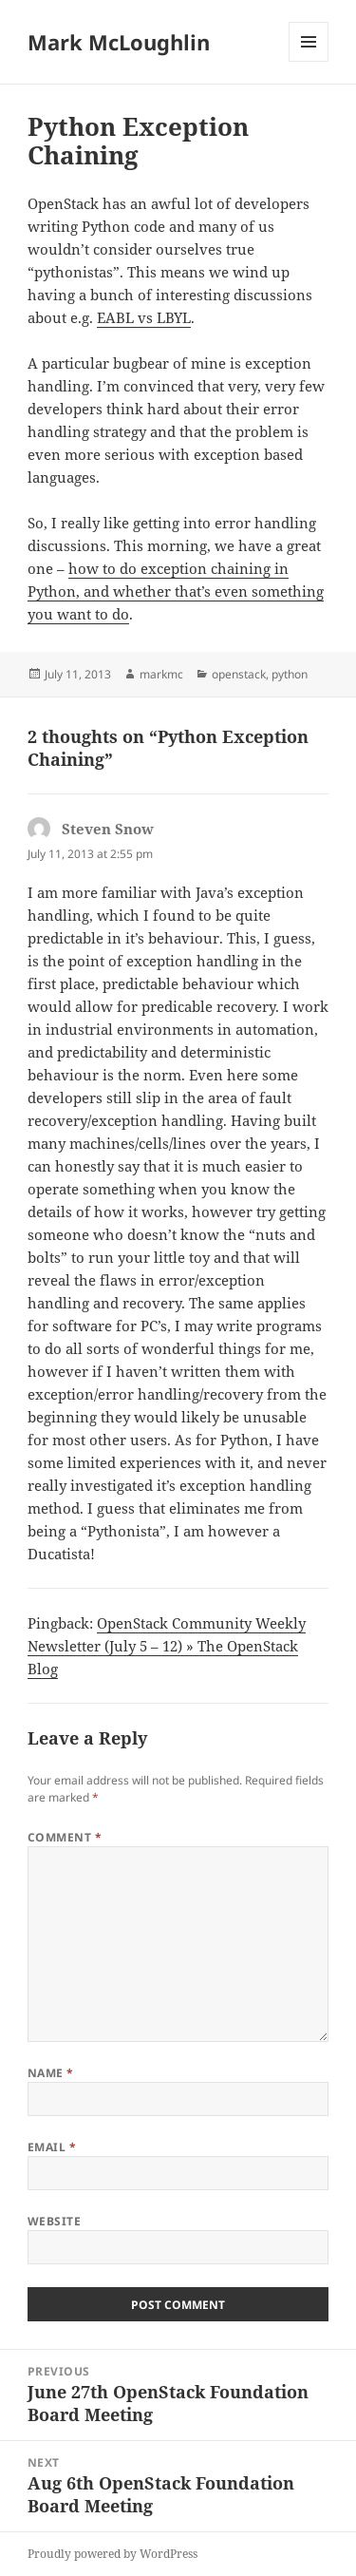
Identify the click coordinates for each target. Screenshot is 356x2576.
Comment (65, 1837)
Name (51, 2073)
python (290, 674)
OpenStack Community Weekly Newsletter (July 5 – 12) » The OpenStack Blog (167, 1645)
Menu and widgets (309, 61)
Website (54, 2221)
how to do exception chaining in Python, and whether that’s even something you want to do (176, 591)
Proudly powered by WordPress (112, 2554)
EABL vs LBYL (144, 317)
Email (52, 2147)
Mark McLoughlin (119, 42)
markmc (161, 674)
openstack (239, 674)
